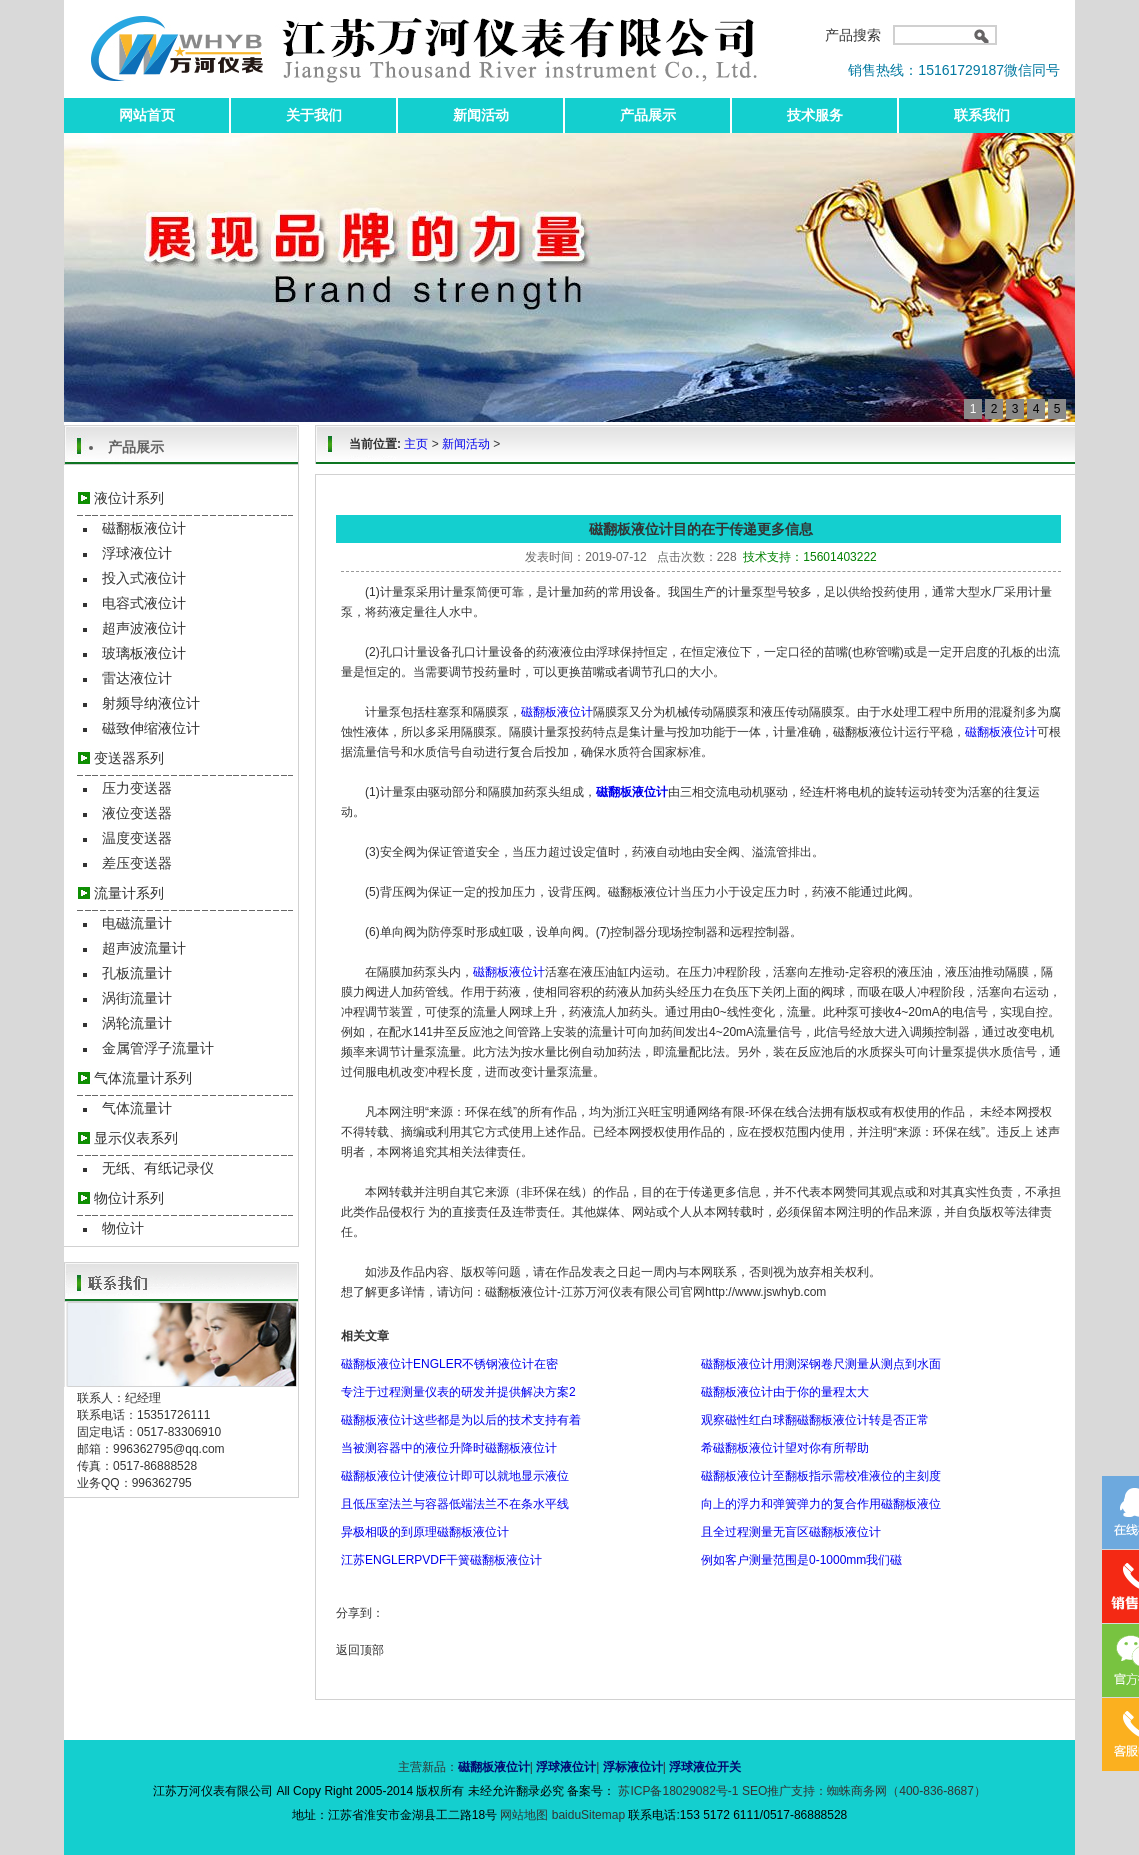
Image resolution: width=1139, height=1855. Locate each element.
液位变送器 (137, 813)
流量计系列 (129, 893)
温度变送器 (137, 838)
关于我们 (314, 115)
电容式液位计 (144, 603)
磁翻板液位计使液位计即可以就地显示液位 (455, 1476)
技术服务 (815, 115)
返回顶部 (360, 1650)
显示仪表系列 (136, 1138)
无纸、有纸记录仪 (158, 1168)
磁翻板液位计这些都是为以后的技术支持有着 (461, 1420)
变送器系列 (129, 758)
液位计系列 (129, 498)
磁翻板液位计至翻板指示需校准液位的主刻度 (821, 1476)
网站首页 (147, 115)
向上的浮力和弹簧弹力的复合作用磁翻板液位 (821, 1504)
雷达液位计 (137, 678)
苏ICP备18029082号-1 (678, 1791)
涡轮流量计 (137, 1023)
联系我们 (982, 115)
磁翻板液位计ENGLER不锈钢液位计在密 (449, 1364)
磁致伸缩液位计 (151, 728)
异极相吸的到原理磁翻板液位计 (425, 1532)
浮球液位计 (137, 553)
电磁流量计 (137, 923)
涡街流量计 (137, 998)
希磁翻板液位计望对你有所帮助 (785, 1448)
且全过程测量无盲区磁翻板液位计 (791, 1532)
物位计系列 (129, 1198)
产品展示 (648, 115)
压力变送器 (137, 788)
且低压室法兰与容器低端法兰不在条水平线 (455, 1504)
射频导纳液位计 (151, 703)
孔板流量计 (137, 973)
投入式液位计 (144, 578)
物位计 (123, 1228)
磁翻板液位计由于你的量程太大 (785, 1392)
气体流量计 (137, 1108)
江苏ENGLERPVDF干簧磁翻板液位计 (441, 1560)
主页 (416, 444)
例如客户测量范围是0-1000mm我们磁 (801, 1560)
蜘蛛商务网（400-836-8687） (906, 1791)
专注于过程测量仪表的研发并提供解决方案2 (458, 1392)
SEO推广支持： (784, 1791)
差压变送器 (137, 863)
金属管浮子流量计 (158, 1048)
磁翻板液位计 (144, 528)
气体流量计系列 (143, 1078)
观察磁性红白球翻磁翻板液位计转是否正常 (815, 1420)
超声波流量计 (144, 948)
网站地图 (525, 1815)
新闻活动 (481, 115)
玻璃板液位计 (144, 653)
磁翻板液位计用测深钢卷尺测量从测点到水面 (821, 1364)
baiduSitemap (588, 1815)
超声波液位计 (144, 628)
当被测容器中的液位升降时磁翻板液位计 (449, 1448)
